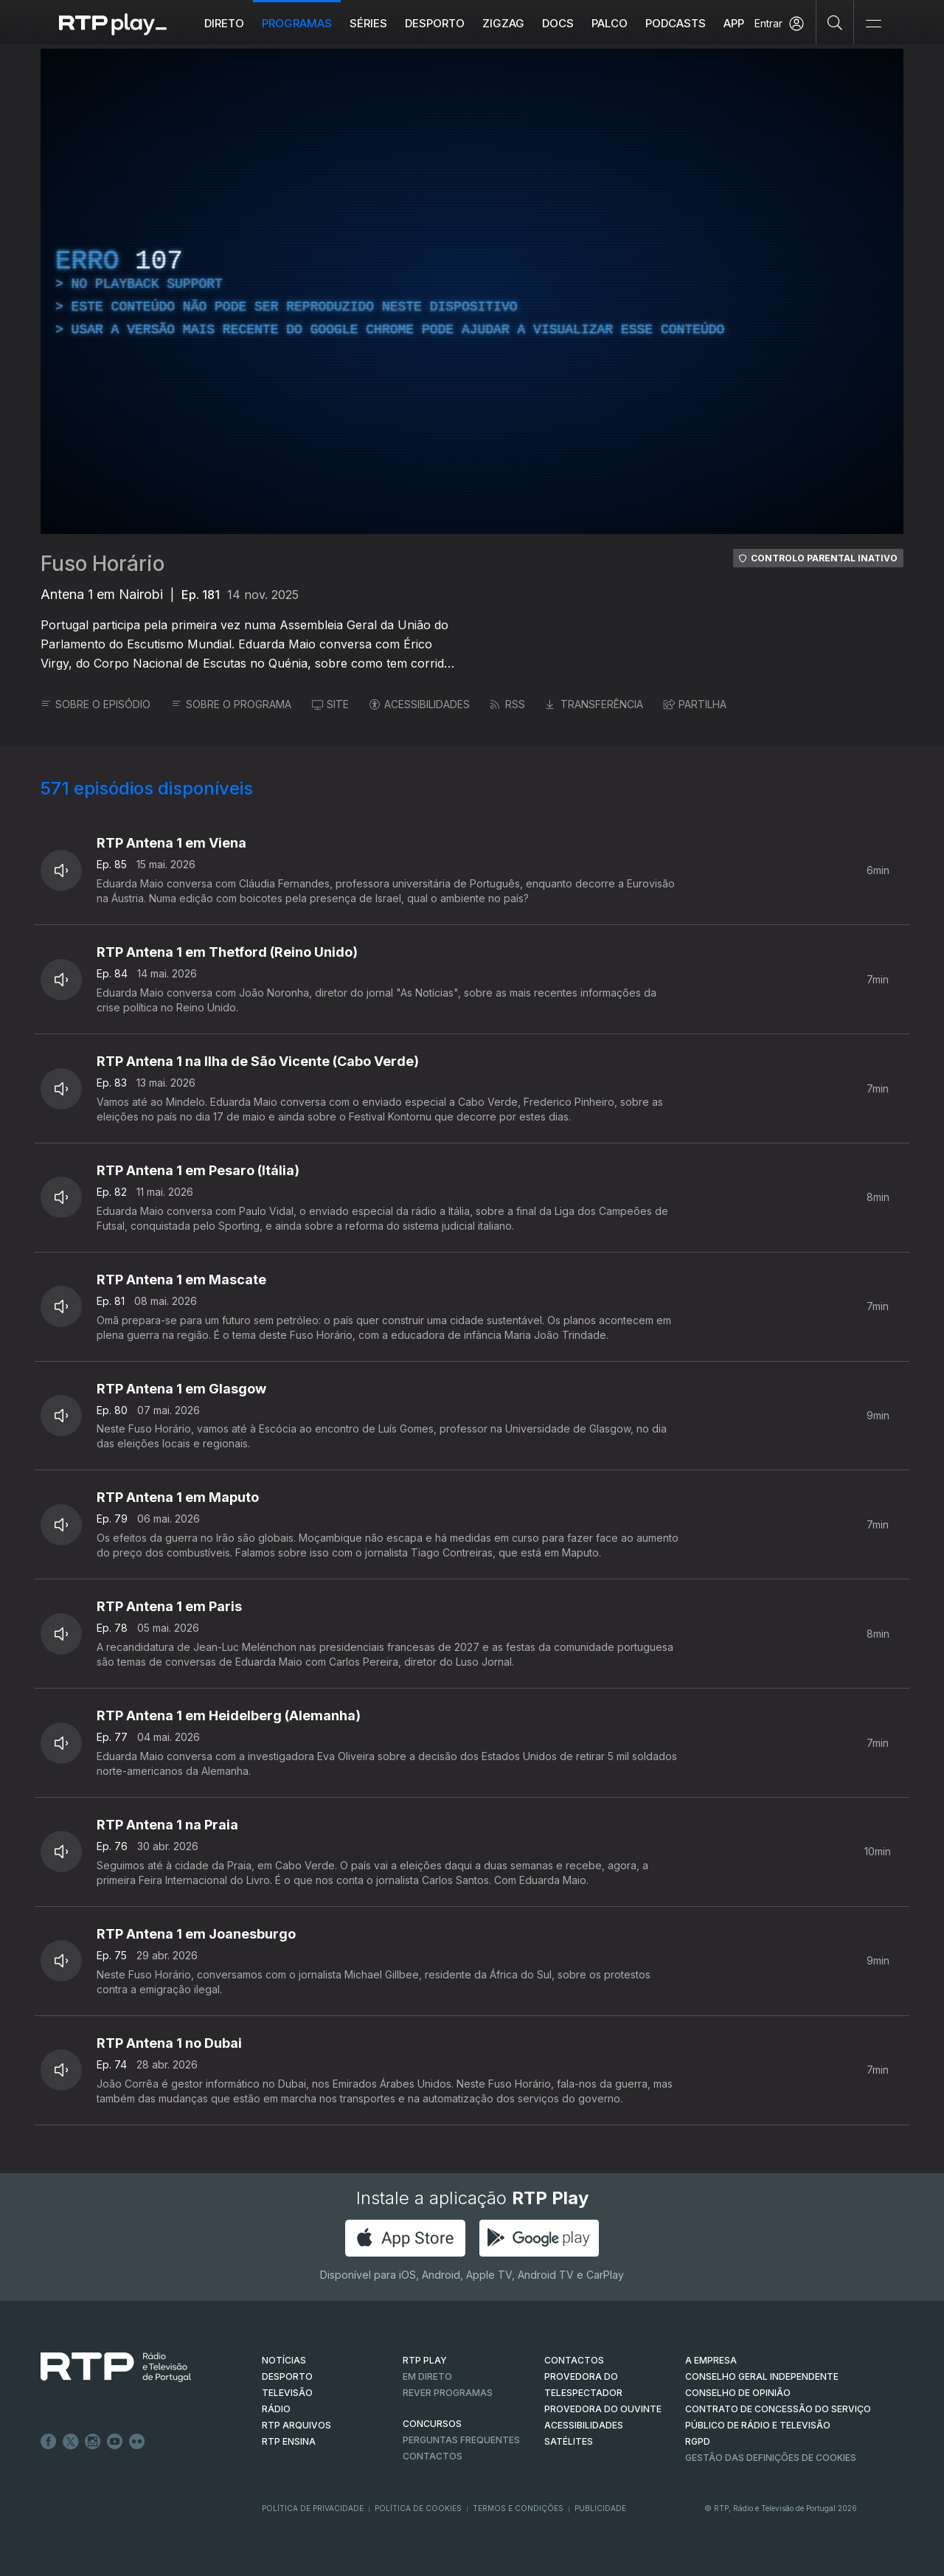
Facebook (49, 2442)
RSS (507, 704)
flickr (137, 2442)
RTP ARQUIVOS (296, 2425)
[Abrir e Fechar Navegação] (873, 24)
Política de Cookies (418, 2508)
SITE (330, 704)
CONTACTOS (574, 2360)
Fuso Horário (102, 563)
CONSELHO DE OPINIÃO (738, 2392)
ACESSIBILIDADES (419, 704)
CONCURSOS (432, 2423)
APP (733, 23)
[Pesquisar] (835, 22)
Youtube (115, 2442)
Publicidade (600, 2508)
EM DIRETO (427, 2376)
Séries (368, 23)
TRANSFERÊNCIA (594, 704)
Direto (224, 23)
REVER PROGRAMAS (448, 2392)
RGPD (697, 2441)
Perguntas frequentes (461, 2439)
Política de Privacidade (313, 2508)
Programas (297, 23)
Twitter (71, 2442)
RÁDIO (276, 2408)
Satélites (568, 2441)
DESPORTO (287, 2376)
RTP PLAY (425, 2360)
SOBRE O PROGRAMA (231, 704)
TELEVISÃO (287, 2392)
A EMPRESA (711, 2360)
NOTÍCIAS (284, 2360)
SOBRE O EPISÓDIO (95, 704)
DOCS (558, 23)
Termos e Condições (518, 2508)
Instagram (93, 2442)
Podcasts (675, 23)
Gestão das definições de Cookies (770, 2457)
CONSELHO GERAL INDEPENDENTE (762, 2376)
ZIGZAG (503, 23)
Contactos (432, 2456)
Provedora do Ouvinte (603, 2408)
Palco (609, 23)
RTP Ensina (289, 2441)
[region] (472, 291)
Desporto (435, 23)
